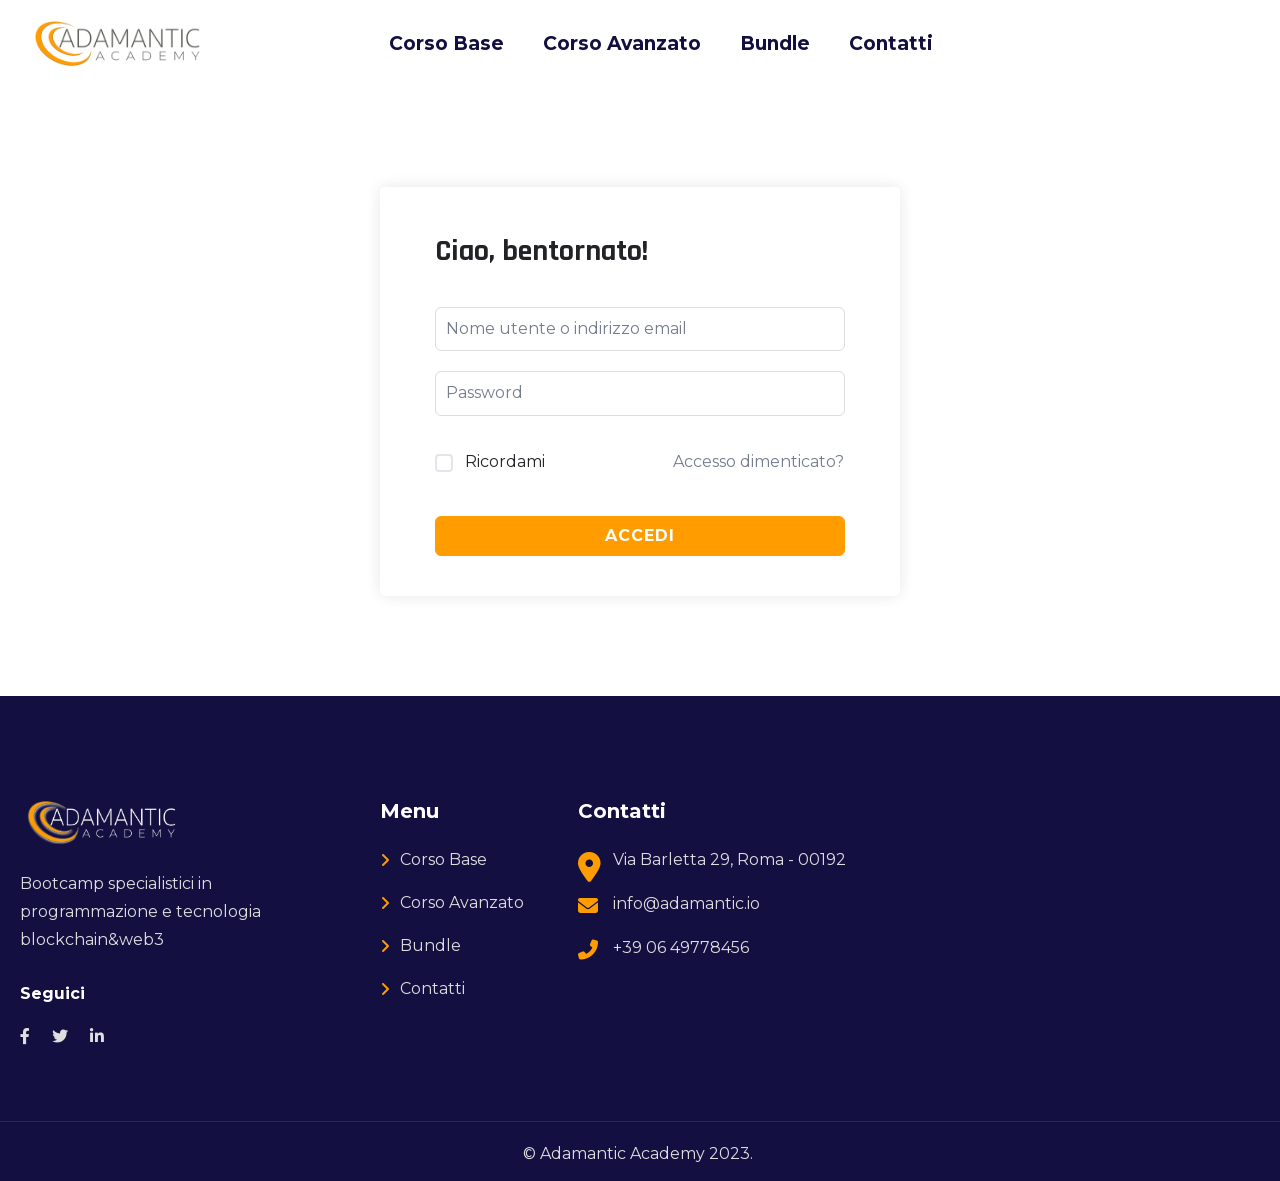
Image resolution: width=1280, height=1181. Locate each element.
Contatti (891, 43)
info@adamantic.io (686, 903)
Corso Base (446, 43)
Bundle (775, 43)
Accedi (640, 535)
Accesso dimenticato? (758, 461)
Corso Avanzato (622, 43)
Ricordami (505, 461)
